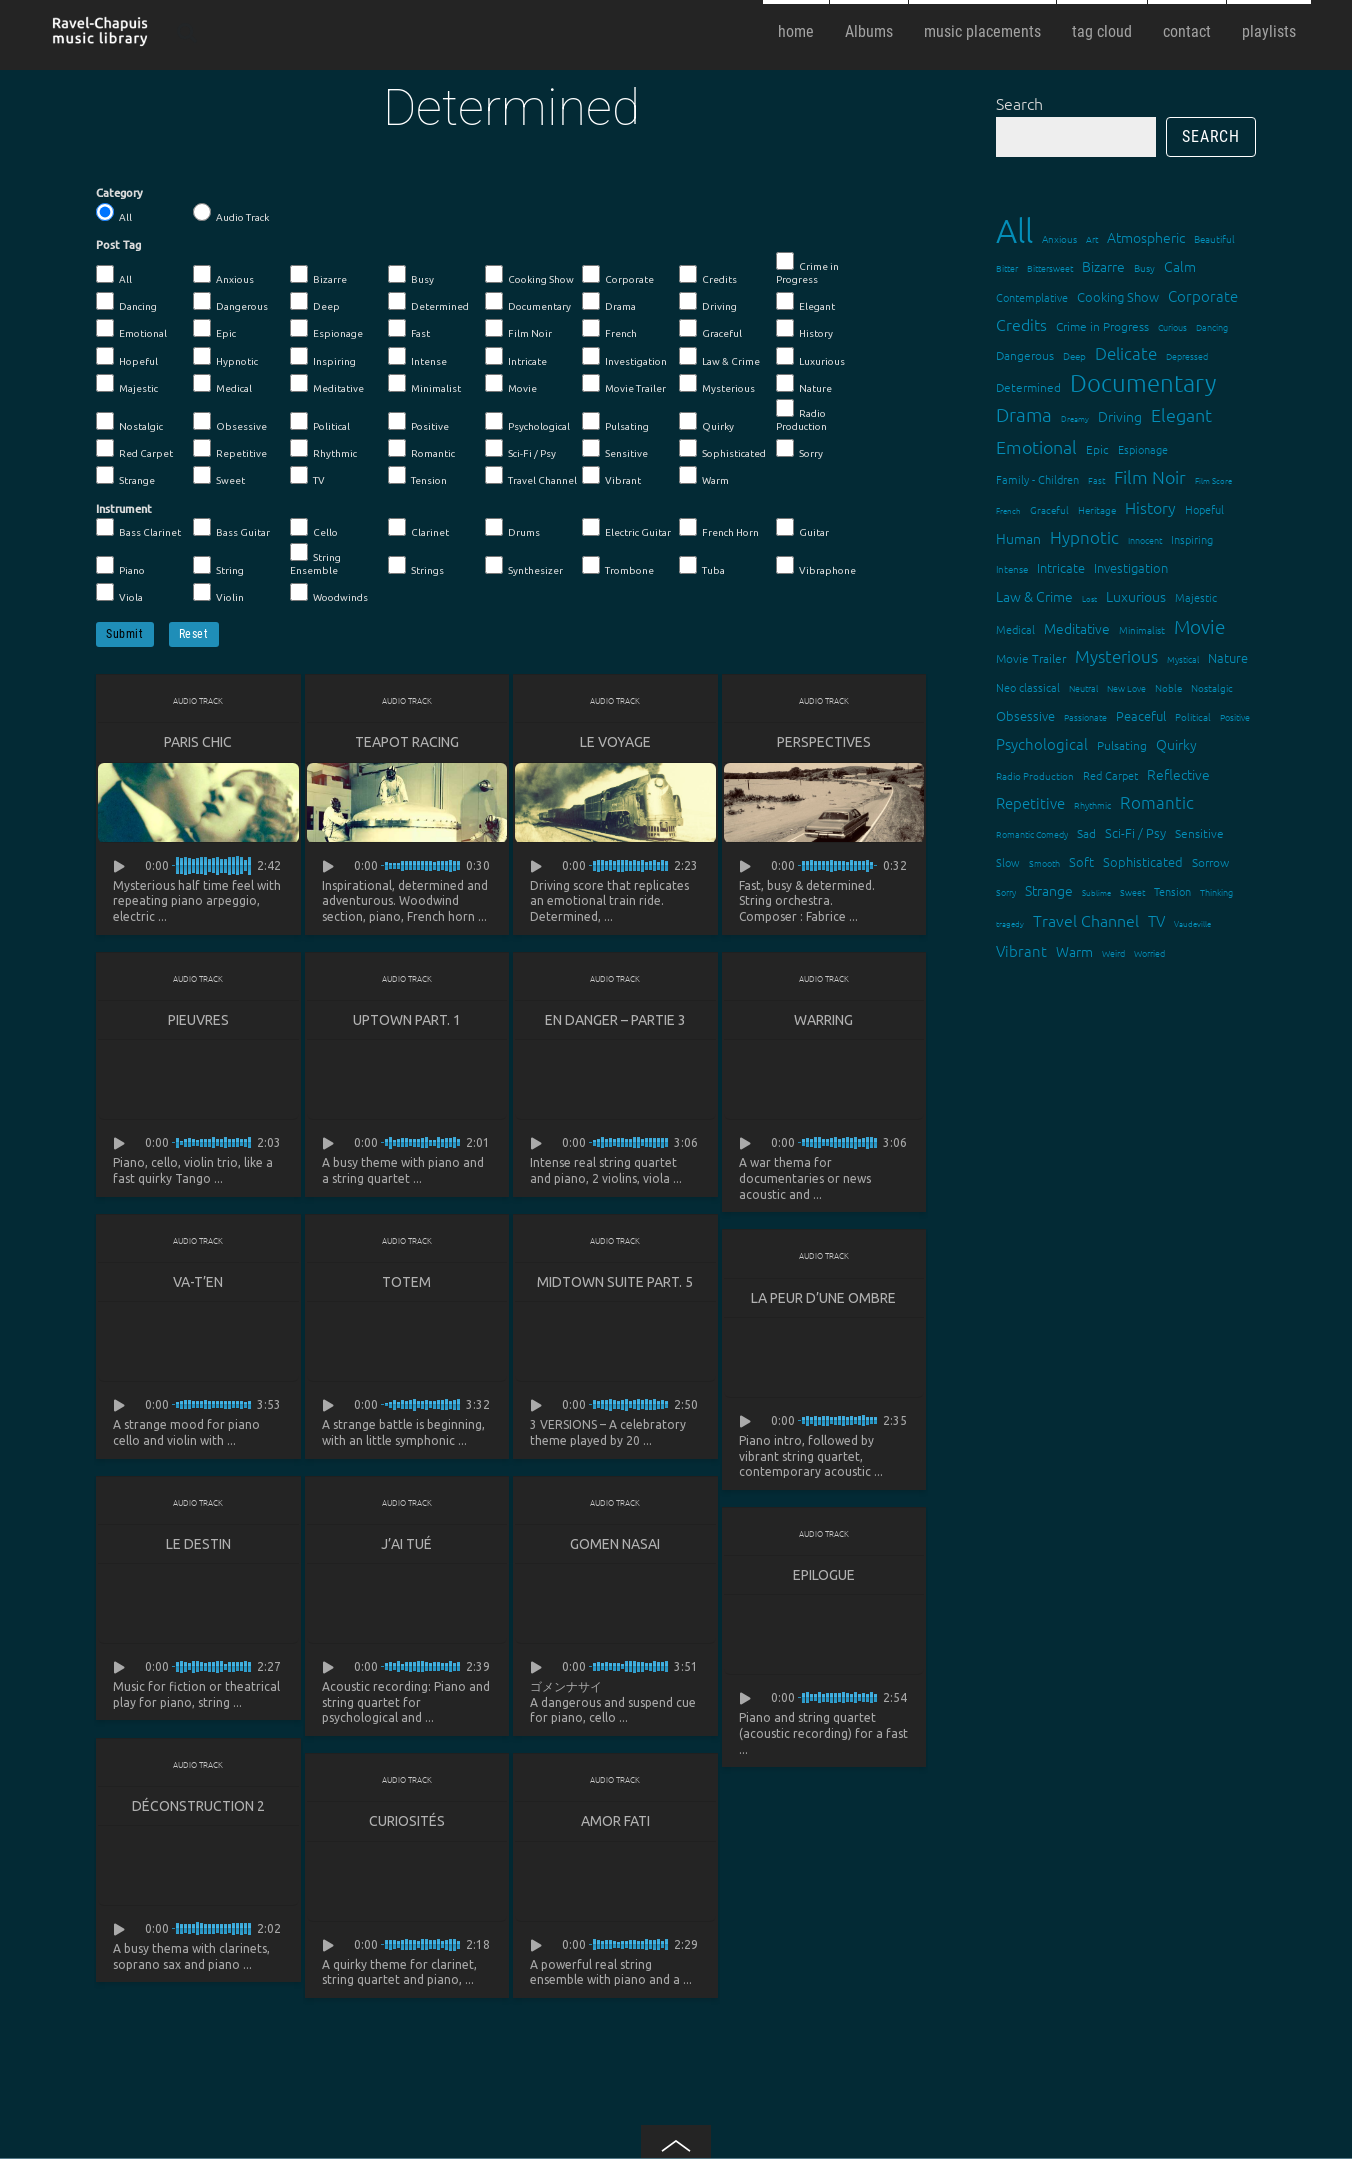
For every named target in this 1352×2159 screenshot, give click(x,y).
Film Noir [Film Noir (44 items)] (1150, 476)
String (218, 566)
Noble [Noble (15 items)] (1168, 687)
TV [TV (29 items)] (1156, 920)
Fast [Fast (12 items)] (1096, 479)
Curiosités (407, 1824)
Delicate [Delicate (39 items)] (1126, 353)
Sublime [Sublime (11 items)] (1096, 892)
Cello (314, 528)
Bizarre (318, 275)
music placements (982, 31)
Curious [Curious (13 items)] (1172, 326)
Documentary (528, 302)
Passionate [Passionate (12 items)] (1085, 716)
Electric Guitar (626, 528)
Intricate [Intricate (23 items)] (1061, 567)
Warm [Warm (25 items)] (1074, 951)
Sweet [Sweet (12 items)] (1132, 891)
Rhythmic (323, 449)
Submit (125, 634)
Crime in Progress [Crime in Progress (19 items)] (1102, 326)
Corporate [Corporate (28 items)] (1203, 295)
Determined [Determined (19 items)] (1028, 387)
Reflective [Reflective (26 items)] (1178, 774)
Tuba (702, 566)
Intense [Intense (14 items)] (1012, 568)
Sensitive (615, 449)
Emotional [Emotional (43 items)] (1036, 446)
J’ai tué (406, 1546)
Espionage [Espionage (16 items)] (1143, 449)
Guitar (802, 528)
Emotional (131, 329)
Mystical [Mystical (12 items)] (1183, 658)
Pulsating (615, 422)
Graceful (710, 329)
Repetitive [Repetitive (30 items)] (1030, 802)
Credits (708, 275)
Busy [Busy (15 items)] (1144, 267)
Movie (511, 384)
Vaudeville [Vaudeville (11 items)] (1192, 923)
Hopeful (127, 357)
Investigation (624, 357)
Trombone (618, 566)
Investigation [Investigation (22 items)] (1131, 567)
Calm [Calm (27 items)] (1180, 266)
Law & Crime (719, 357)
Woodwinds (329, 593)
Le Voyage (615, 742)
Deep (315, 302)
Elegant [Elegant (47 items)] (1181, 414)
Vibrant (611, 476)
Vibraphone (816, 566)
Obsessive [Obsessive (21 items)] (1025, 715)
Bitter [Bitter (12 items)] (1007, 267)
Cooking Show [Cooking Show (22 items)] (1118, 296)
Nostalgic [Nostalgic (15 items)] (1212, 687)
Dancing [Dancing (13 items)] (1212, 326)
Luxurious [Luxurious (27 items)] (1136, 596)
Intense (417, 357)
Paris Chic (198, 742)
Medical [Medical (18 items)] (1015, 629)
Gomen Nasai (615, 1546)
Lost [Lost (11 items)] (1089, 598)
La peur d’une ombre (823, 1299)
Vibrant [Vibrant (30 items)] (1021, 950)
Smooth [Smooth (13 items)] (1044, 862)
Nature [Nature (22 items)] (1228, 657)
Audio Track (231, 213)
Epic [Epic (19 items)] (1097, 449)
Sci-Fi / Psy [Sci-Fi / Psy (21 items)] (1135, 832)
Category (119, 193)
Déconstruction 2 (198, 1809)
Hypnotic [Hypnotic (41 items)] (1084, 537)
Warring (823, 1020)
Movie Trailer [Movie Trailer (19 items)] (1031, 658)
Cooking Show (529, 275)
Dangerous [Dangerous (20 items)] (1025, 355)
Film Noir (518, 329)
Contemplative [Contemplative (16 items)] (1032, 297)
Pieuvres (198, 1020)
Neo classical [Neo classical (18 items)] (1028, 687)
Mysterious (717, 384)
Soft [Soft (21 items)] (1081, 861)
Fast (409, 329)
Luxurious (810, 357)
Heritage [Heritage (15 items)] (1097, 509)
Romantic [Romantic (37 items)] (1157, 802)
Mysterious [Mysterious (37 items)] (1116, 656)
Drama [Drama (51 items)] (1024, 414)
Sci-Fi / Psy (520, 449)
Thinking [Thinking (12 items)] (1216, 891)
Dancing (126, 302)
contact (1187, 31)
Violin (218, 593)
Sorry (799, 449)
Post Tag (118, 245)
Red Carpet (134, 449)
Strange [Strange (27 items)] (1049, 890)
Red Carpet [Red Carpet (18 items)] (1110, 775)
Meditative (327, 384)
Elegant (805, 302)
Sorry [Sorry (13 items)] (1006, 891)
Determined (428, 302)
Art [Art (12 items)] (1092, 238)
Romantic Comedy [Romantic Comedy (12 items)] (1032, 833)
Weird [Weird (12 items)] (1113, 952)
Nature (804, 384)
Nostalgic (129, 422)
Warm (704, 476)
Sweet (219, 476)
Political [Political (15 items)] (1193, 716)
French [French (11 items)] (1008, 510)
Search (1019, 103)
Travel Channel (531, 476)
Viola (119, 593)
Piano (120, 566)
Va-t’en (198, 1283)
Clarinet (418, 528)
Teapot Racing (407, 742)
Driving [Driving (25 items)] (1120, 416)
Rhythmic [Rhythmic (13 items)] (1092, 804)
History (804, 329)
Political (320, 422)
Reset (194, 634)
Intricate (516, 357)
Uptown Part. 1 (407, 1020)
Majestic (127, 384)
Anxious (223, 275)
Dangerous (230, 302)
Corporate (618, 275)
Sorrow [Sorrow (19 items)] (1210, 862)
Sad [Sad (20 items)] (1086, 833)
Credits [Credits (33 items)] (1021, 324)
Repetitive (230, 449)
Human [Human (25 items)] (1018, 538)
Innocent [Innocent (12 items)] (1145, 539)
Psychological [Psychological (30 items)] (1042, 743)
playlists (1269, 31)
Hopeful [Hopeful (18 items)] (1204, 509)
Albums (869, 31)
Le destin (198, 1546)
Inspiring (323, 357)
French (609, 329)
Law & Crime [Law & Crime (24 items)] (1034, 596)
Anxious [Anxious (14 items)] (1059, 238)
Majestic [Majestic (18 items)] (1196, 597)
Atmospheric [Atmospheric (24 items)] (1146, 237)
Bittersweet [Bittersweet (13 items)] (1050, 267)
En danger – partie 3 (615, 1020)
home (796, 31)
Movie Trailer (624, 384)
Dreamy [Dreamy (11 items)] (1075, 418)
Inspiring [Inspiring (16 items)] (1192, 539)
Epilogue (824, 1577)
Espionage (326, 329)
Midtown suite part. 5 (615, 1283)
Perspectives (824, 742)
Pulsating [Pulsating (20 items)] (1122, 745)
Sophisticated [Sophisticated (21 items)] (1143, 861)
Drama (609, 302)
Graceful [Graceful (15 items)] (1049, 509)
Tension (417, 476)
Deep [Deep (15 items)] (1074, 355)
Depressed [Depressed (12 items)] (1187, 355)
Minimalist (424, 384)
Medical (222, 384)
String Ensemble (315, 559)
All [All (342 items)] (1014, 230)
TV (307, 476)
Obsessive (230, 422)
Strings (416, 566)
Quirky (706, 422)
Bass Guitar (231, 528)
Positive (418, 422)
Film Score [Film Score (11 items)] (1213, 480)
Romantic (421, 449)
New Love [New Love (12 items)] (1126, 687)
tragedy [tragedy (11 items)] (1010, 923)
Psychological (527, 422)
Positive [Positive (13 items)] (1235, 716)
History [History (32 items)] (1150, 507)
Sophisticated (722, 449)
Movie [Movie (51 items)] (1199, 626)
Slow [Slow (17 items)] (1008, 862)
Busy (411, 275)
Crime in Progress (807, 268)
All (114, 213)
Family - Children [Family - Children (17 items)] (1037, 479)
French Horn (719, 528)
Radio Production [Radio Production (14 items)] (1035, 775)
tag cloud (1102, 31)
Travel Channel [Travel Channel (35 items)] (1086, 920)
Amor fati (615, 1824)
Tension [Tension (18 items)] (1172, 891)
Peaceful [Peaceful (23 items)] (1141, 715)
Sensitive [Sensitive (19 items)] (1199, 833)
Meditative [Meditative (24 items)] (1077, 628)
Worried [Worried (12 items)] (1149, 952)
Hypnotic (225, 357)
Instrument (124, 509)
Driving (708, 302)
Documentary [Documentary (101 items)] (1143, 382)
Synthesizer (524, 566)
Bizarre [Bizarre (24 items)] (1103, 266)
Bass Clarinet (138, 528)
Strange (125, 476)
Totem (406, 1283)
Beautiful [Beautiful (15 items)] (1214, 238)
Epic (214, 329)
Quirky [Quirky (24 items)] (1176, 744)
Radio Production (801, 415)
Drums (512, 528)
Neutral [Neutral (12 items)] (1083, 687)
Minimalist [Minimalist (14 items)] (1142, 629)
